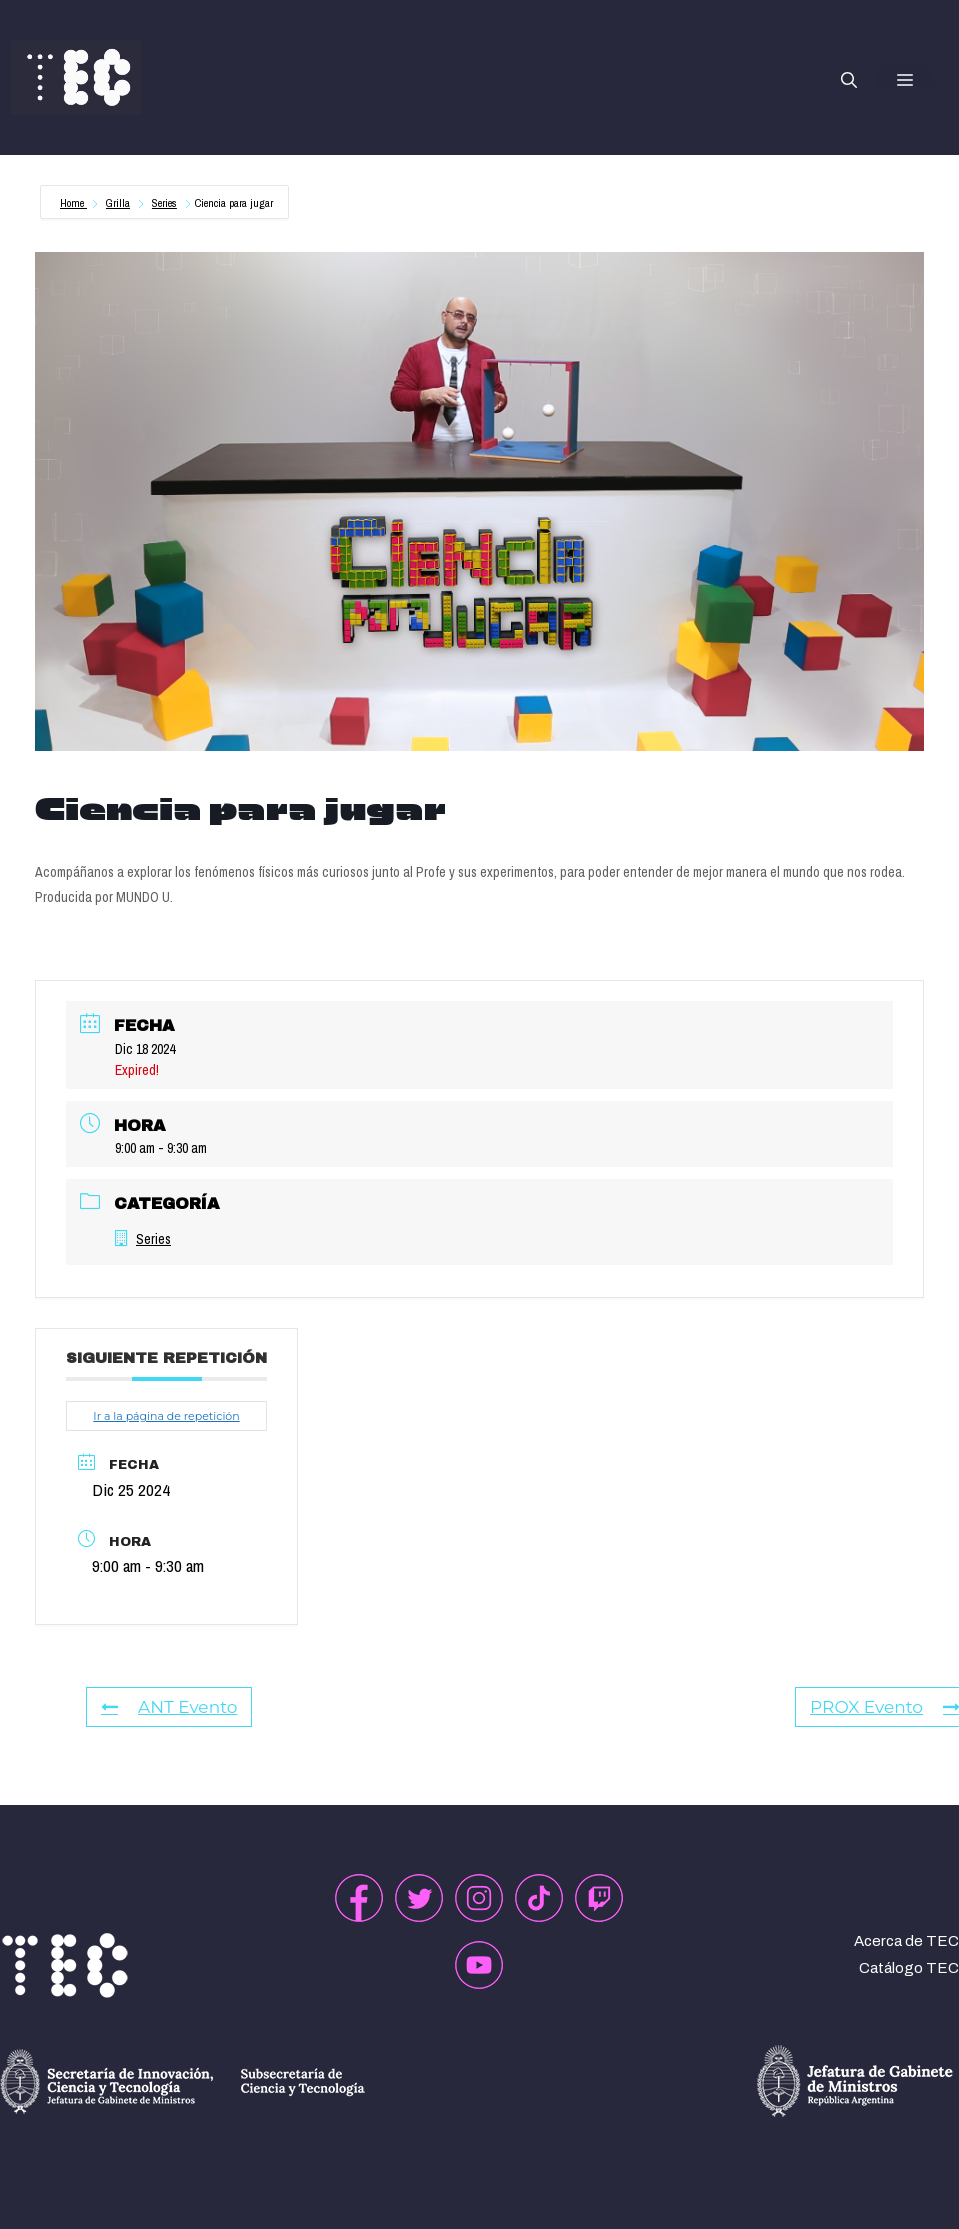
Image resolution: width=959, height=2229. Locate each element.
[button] (849, 78)
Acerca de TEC (906, 1941)
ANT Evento (169, 1707)
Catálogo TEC (909, 1968)
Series (164, 203)
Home (73, 203)
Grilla (118, 203)
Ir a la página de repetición (166, 1416)
